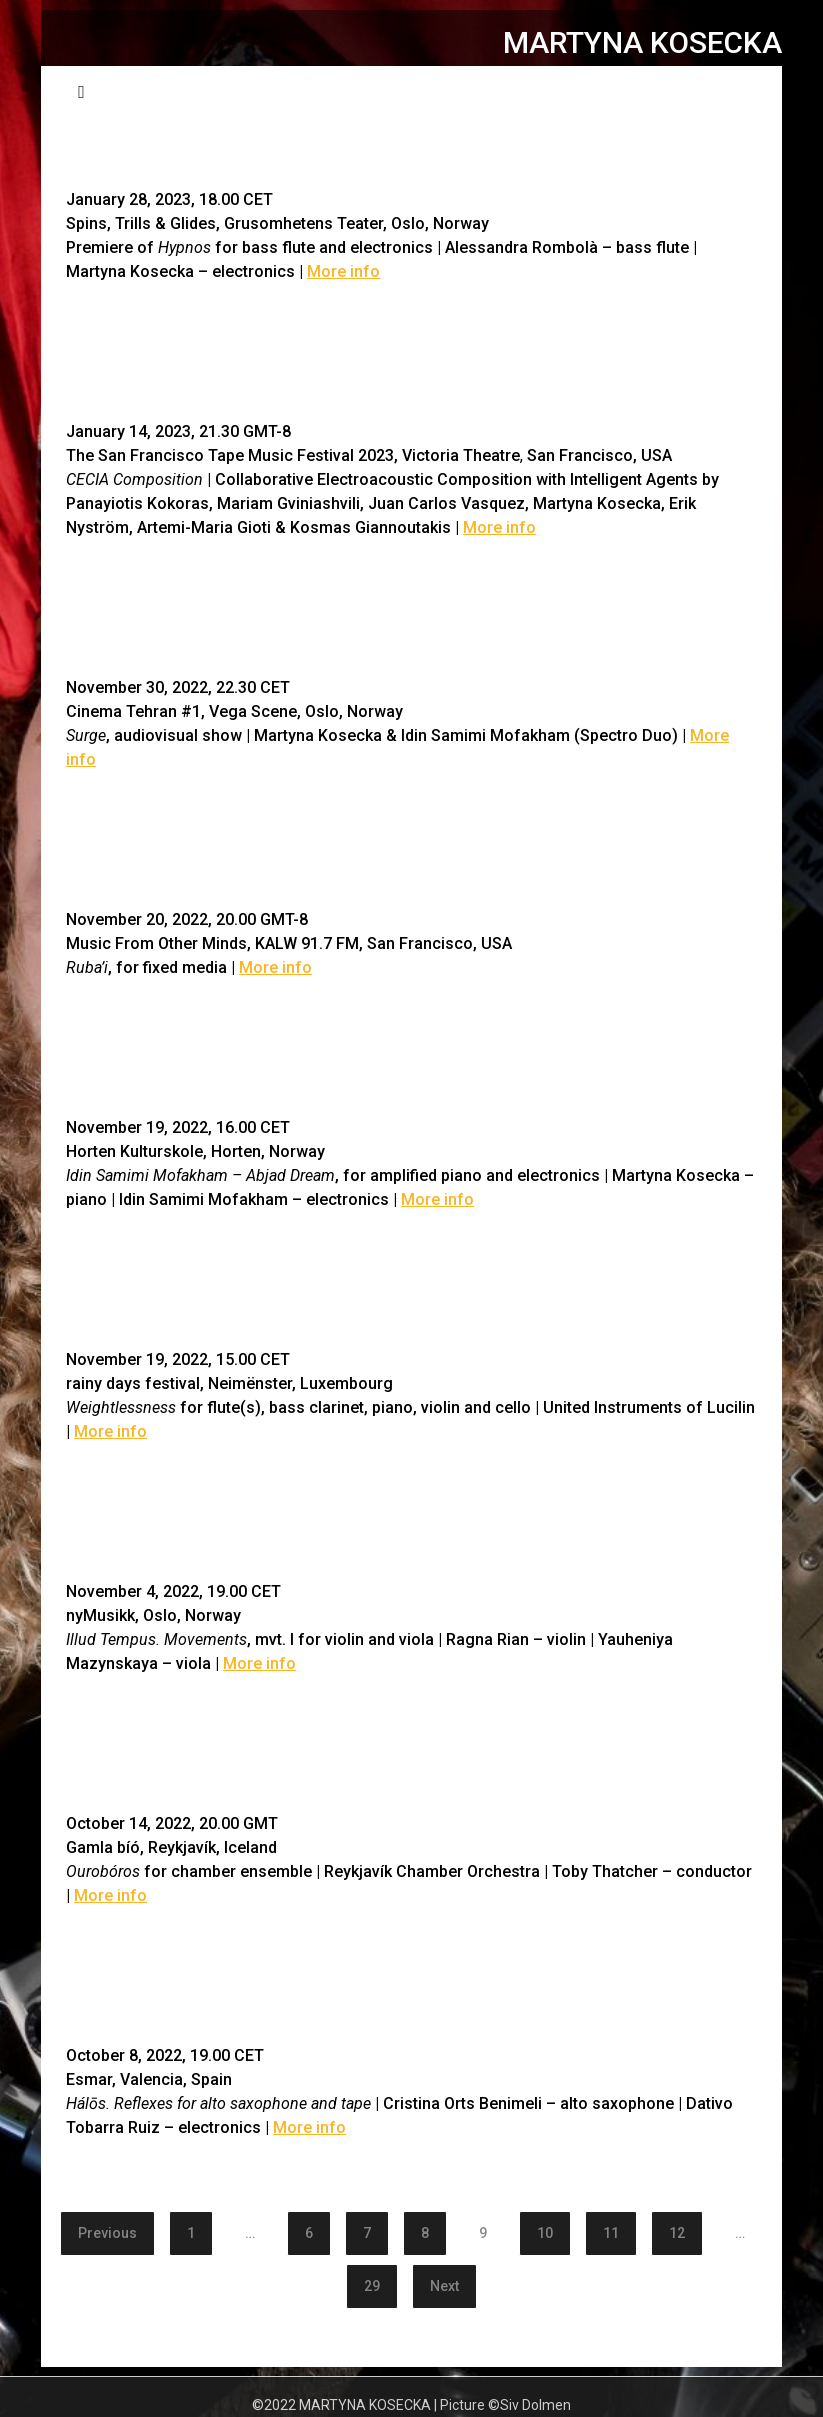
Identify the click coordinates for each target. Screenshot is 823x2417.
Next (444, 2286)
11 (611, 2233)
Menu (725, 89)
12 (677, 2233)
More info (343, 271)
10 (545, 2233)
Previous (107, 2233)
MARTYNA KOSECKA (642, 42)
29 (372, 2286)
